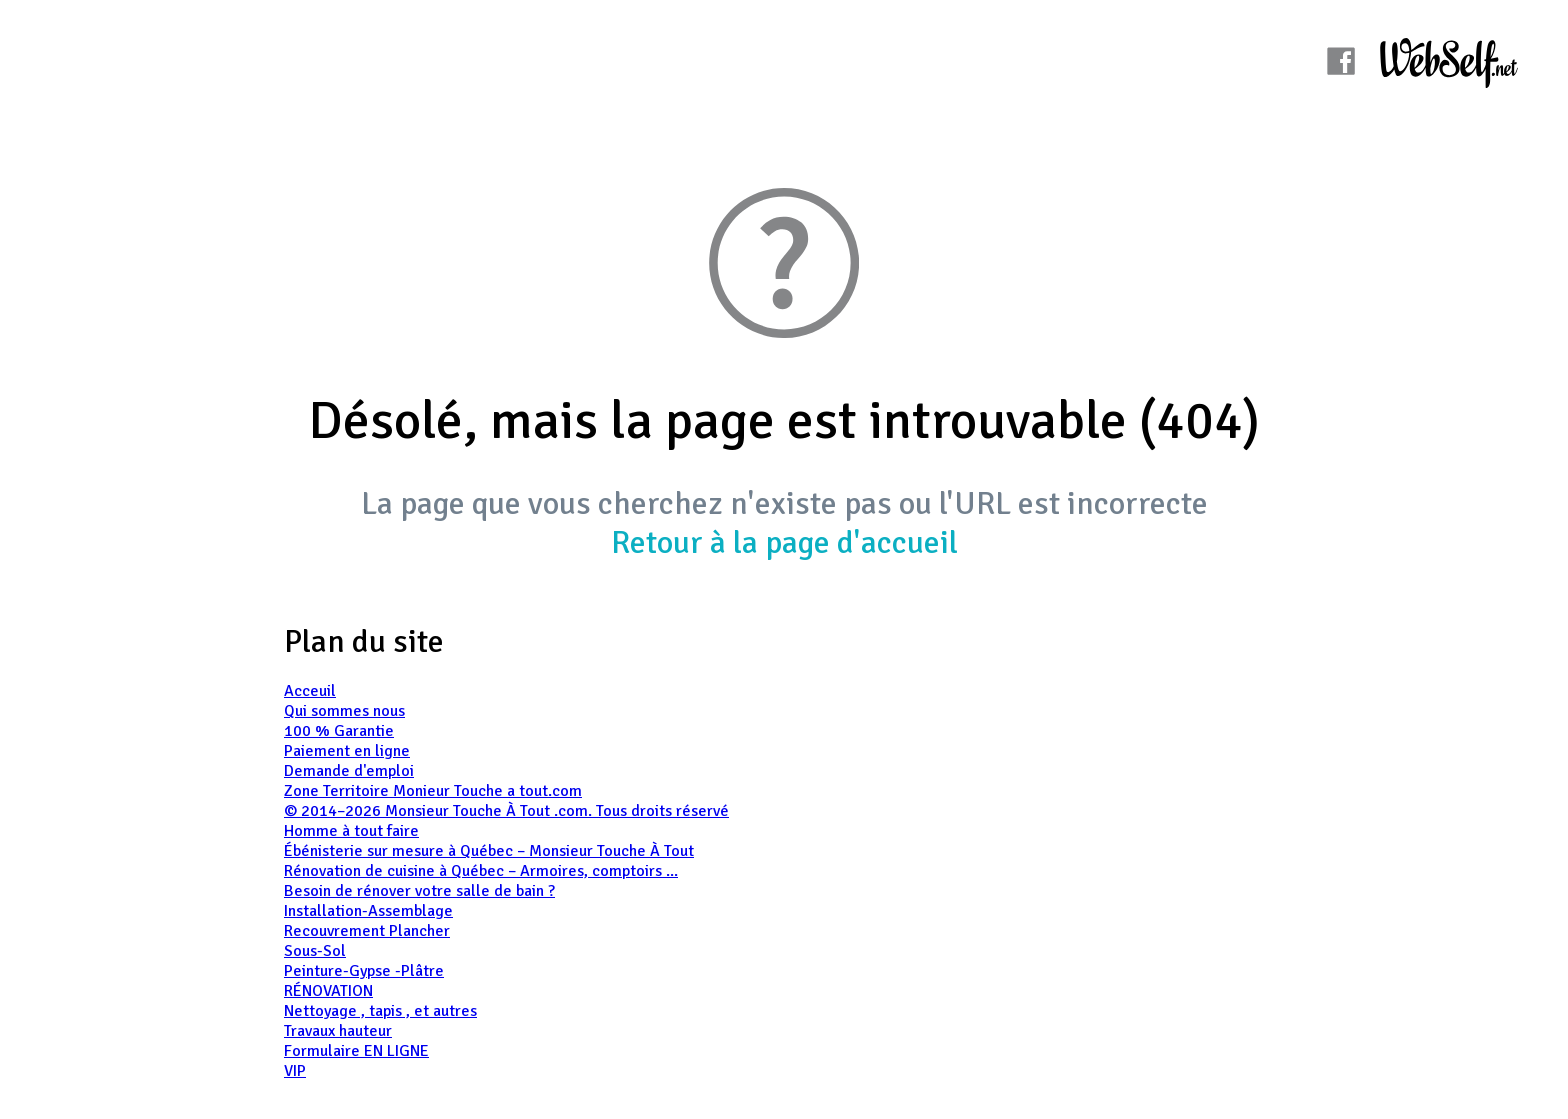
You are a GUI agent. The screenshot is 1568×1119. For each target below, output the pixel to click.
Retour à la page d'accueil (784, 542)
